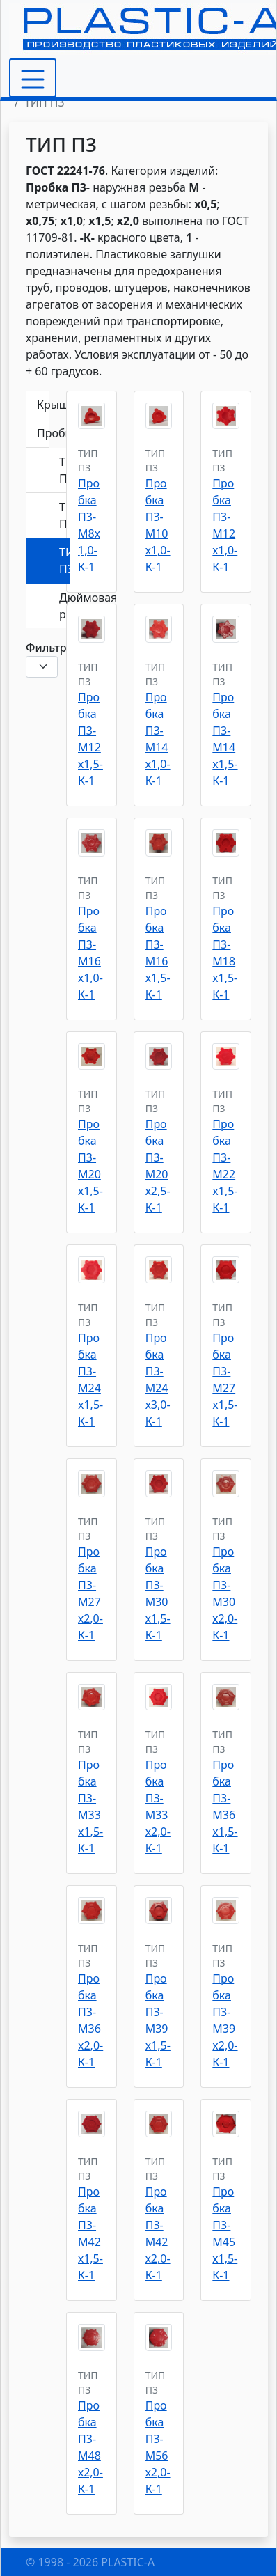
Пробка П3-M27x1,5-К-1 (224, 1379)
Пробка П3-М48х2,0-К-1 (90, 2447)
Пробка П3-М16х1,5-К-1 (158, 952)
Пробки (43, 433)
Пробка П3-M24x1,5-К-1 (90, 1379)
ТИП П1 (64, 470)
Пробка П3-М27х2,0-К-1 (90, 1593)
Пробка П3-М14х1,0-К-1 (158, 738)
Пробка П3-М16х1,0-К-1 (90, 952)
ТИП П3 (64, 561)
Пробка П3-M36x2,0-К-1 (90, 2020)
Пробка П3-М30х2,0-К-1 (224, 1593)
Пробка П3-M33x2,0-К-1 (158, 1806)
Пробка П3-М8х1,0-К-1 (89, 525)
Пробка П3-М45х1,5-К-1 (224, 2233)
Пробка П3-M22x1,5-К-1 (224, 1165)
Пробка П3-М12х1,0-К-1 (224, 525)
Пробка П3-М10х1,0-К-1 (158, 525)
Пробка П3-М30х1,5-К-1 (158, 1593)
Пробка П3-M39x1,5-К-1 (158, 2020)
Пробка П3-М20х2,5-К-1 (158, 1165)
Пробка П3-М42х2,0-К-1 (158, 2233)
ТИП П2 (64, 515)
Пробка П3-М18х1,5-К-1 (224, 952)
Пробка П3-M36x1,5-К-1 (224, 1806)
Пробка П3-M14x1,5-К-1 (224, 738)
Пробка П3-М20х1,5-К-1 (90, 1165)
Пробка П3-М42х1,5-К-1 (90, 2233)
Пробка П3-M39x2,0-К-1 (224, 2020)
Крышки (43, 404)
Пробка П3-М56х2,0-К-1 (158, 2447)
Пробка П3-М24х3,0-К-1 (158, 1379)
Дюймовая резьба (64, 606)
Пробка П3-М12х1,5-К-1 (90, 738)
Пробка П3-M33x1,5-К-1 (90, 1806)
